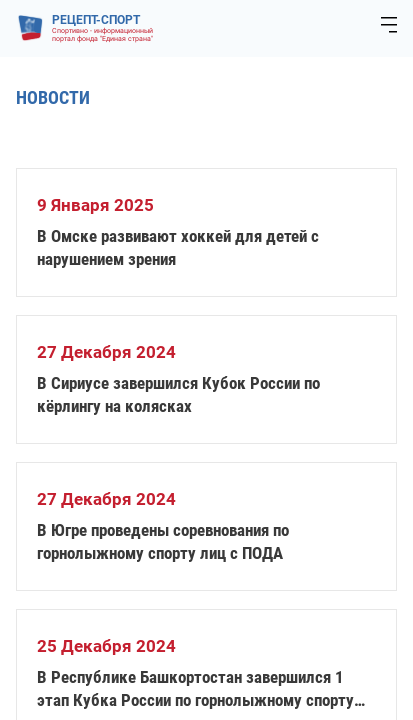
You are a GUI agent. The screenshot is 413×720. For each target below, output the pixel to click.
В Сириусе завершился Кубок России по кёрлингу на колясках (178, 394)
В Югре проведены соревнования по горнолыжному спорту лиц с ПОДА (163, 541)
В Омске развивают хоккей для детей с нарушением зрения (178, 247)
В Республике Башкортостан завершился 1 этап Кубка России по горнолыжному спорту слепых (195, 689)
